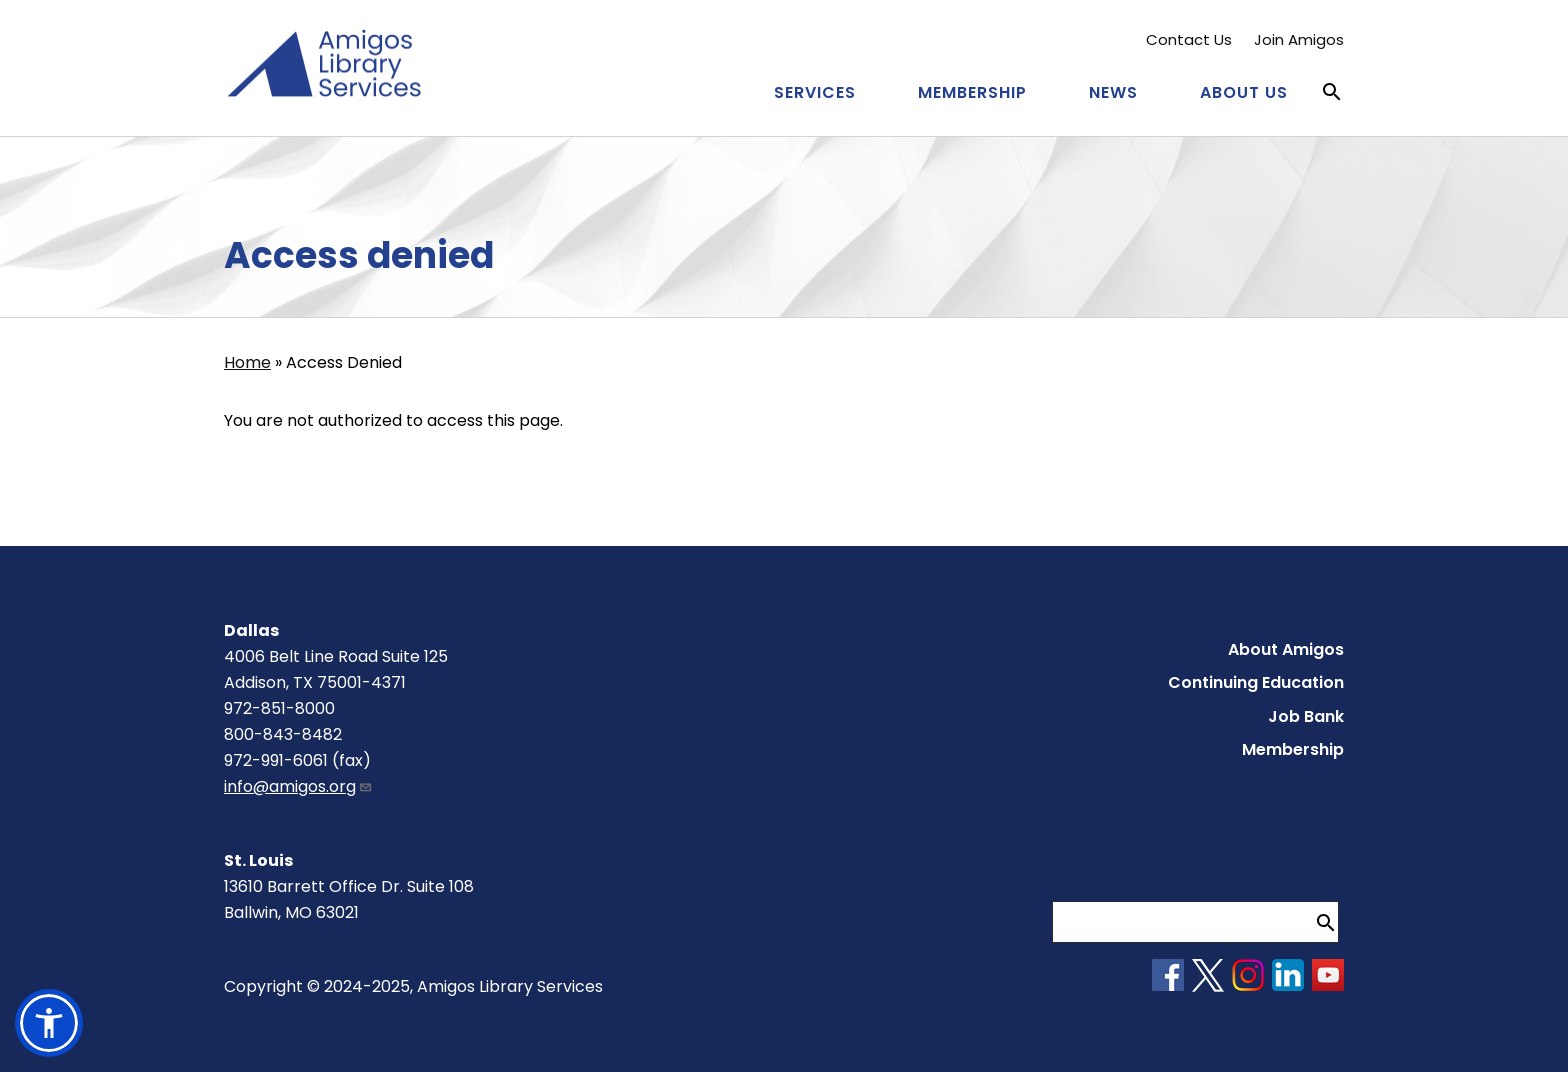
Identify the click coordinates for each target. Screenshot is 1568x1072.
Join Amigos (1299, 39)
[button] (49, 1023)
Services (815, 92)
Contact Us (1189, 39)
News (1113, 92)
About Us (1244, 92)
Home (247, 362)
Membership (972, 92)
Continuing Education (1256, 682)
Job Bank (1306, 716)
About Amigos (1286, 649)
